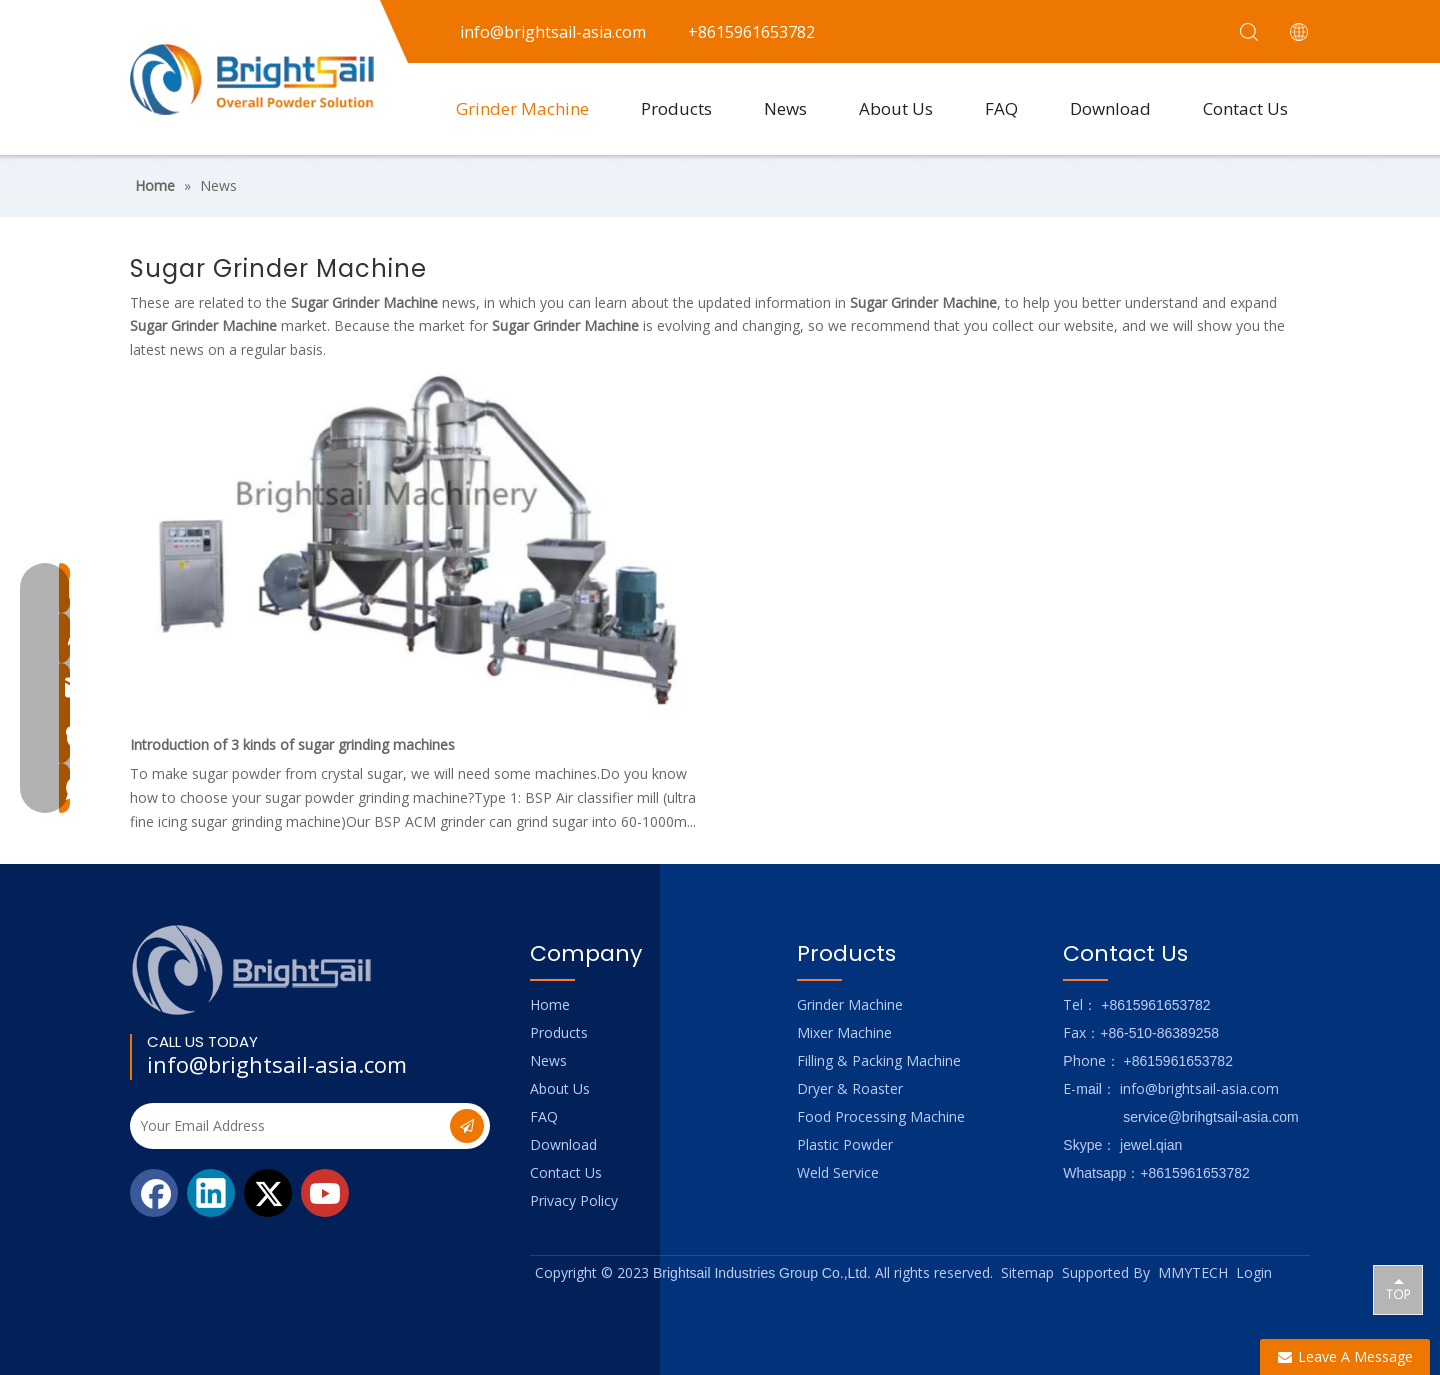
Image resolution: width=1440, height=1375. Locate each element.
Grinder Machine (522, 108)
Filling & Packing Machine (879, 1060)
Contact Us (1245, 108)
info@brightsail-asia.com (277, 1064)
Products (676, 108)
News (785, 108)
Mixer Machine (844, 1032)
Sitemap (1027, 1272)
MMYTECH (1193, 1272)
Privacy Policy (574, 1200)
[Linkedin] (211, 1193)
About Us (896, 108)
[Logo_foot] (252, 969)
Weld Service (838, 1172)
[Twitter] (268, 1193)
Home (550, 1004)
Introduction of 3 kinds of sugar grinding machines (292, 744)
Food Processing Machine (881, 1116)
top (1398, 1289)
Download (1110, 108)
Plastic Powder (845, 1144)
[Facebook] (154, 1193)
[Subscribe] (467, 1126)
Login (1254, 1272)
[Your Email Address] (288, 1126)
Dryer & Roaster (850, 1088)
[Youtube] (325, 1193)
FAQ (1001, 108)
